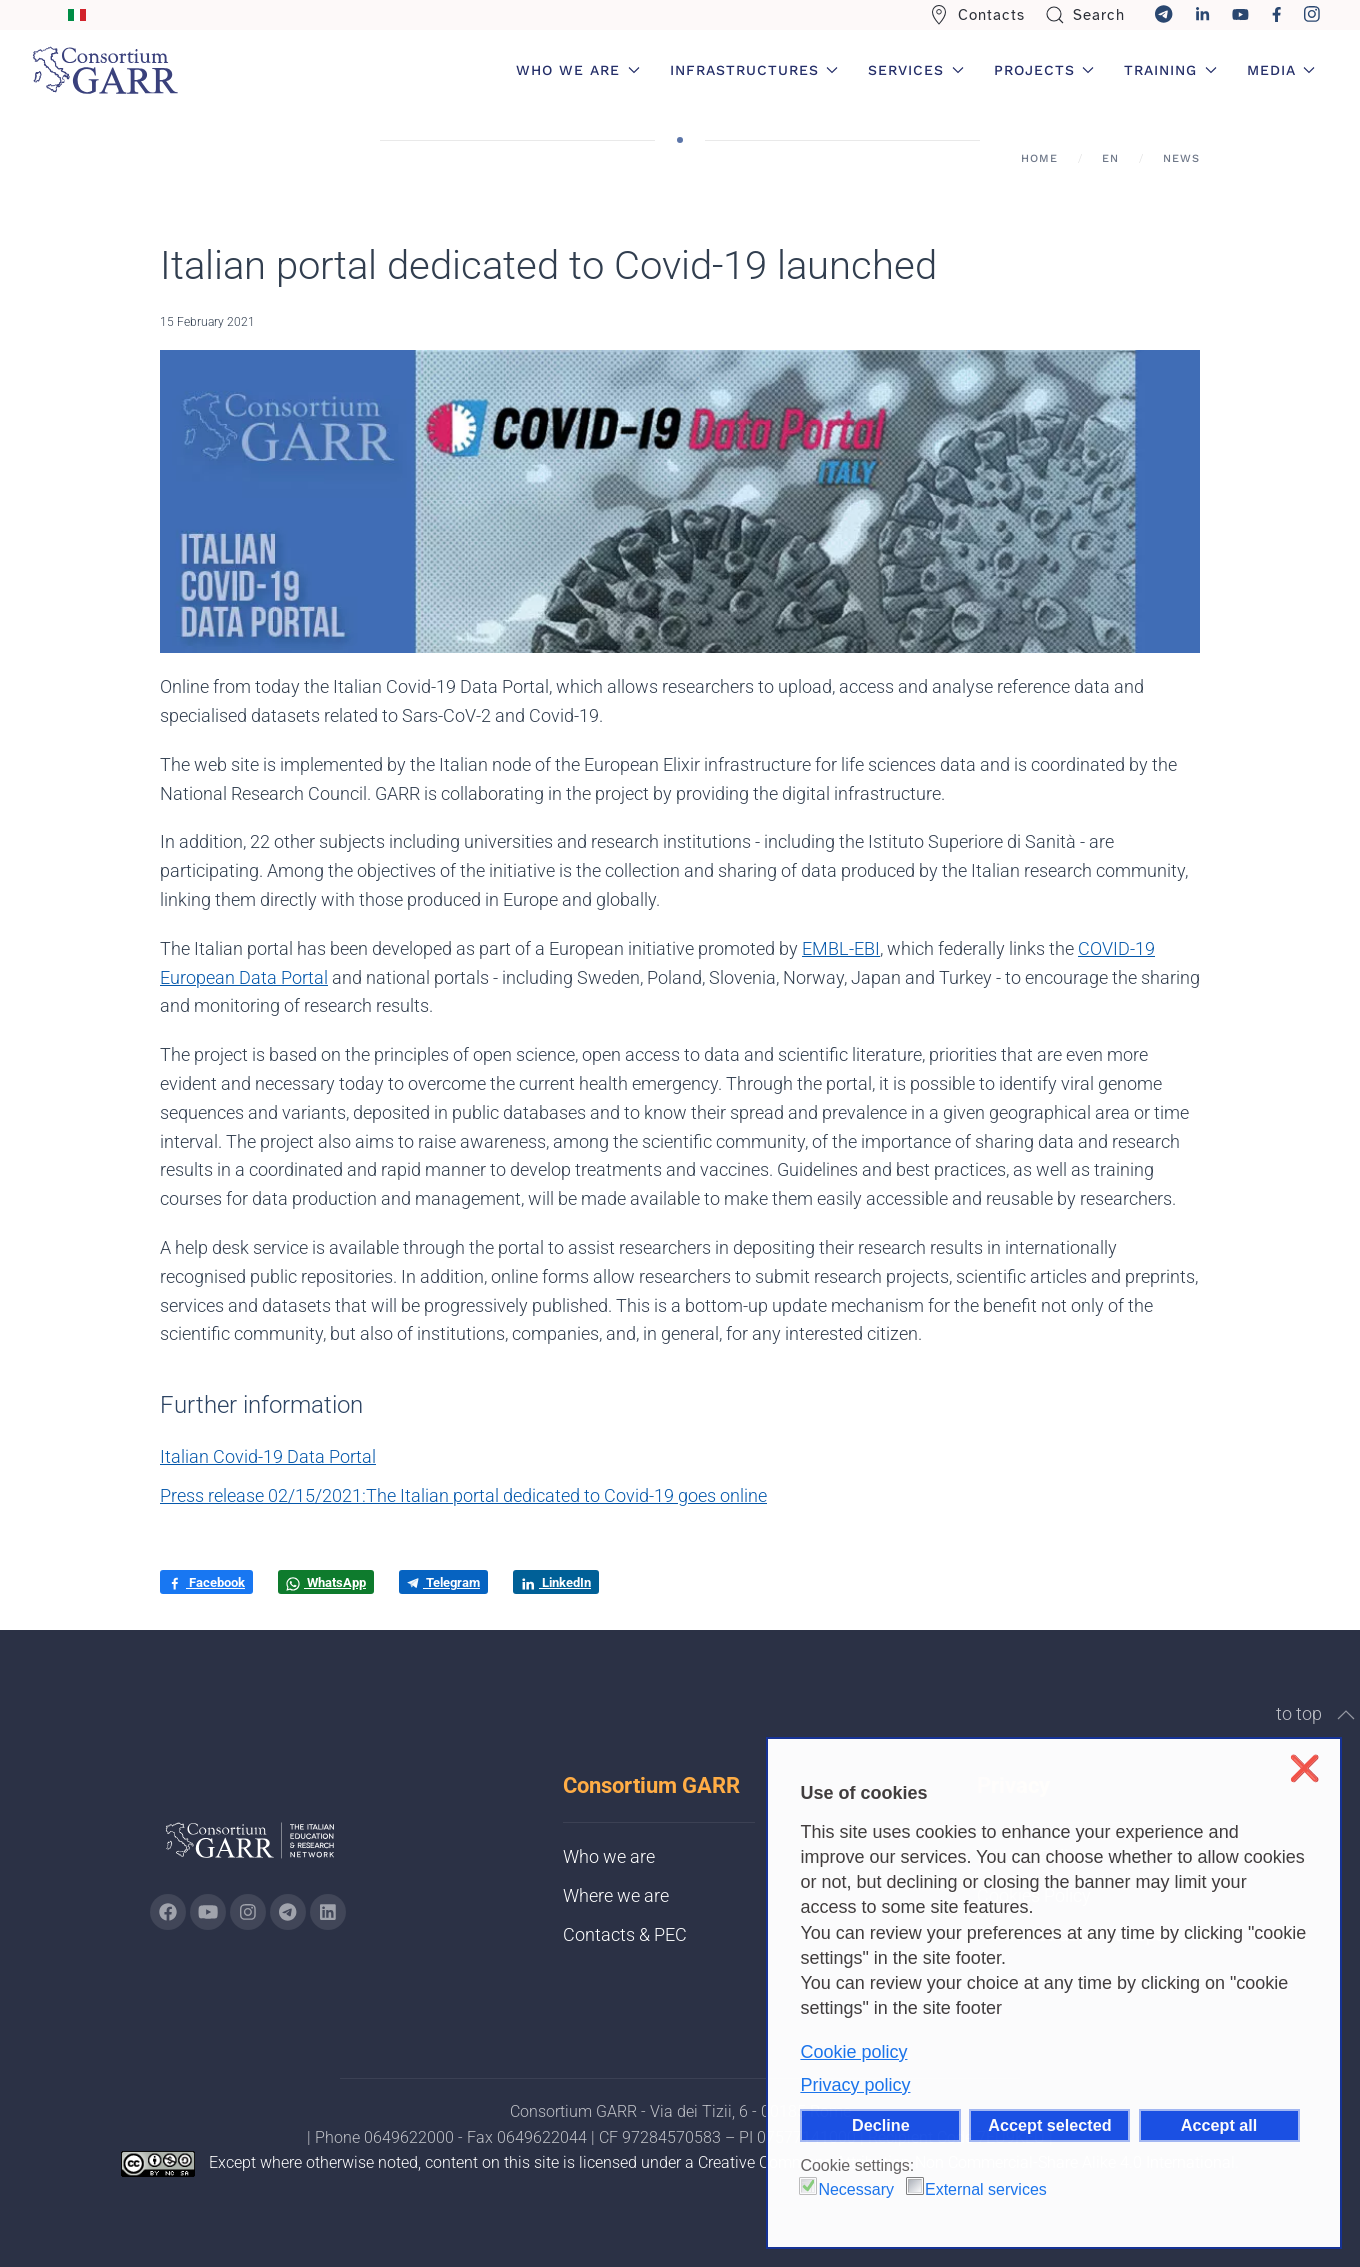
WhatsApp (326, 1583)
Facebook (206, 1583)
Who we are (609, 1856)
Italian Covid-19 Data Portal (268, 1456)
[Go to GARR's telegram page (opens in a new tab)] (288, 1912)
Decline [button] (881, 2125)
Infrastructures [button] (754, 70)
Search (1085, 15)
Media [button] (1281, 70)
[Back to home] (105, 70)
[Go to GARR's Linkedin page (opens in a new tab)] (328, 1912)
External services (986, 2189)
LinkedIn (556, 1583)
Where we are (616, 1895)
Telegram (443, 1582)
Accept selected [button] (1049, 2125)
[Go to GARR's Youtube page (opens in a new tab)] (208, 1912)
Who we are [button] (578, 70)
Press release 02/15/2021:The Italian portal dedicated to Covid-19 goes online (463, 1495)
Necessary (856, 2189)
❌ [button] (1304, 1768)
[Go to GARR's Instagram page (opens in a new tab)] (168, 1912)
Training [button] (1170, 70)
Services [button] (916, 70)
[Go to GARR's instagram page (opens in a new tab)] (248, 1912)
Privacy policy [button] (855, 2085)
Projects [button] (1044, 70)
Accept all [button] (1219, 2125)
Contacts (977, 15)
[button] (1346, 1715)
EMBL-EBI (841, 948)
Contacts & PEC (625, 1934)
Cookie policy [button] (853, 2052)
